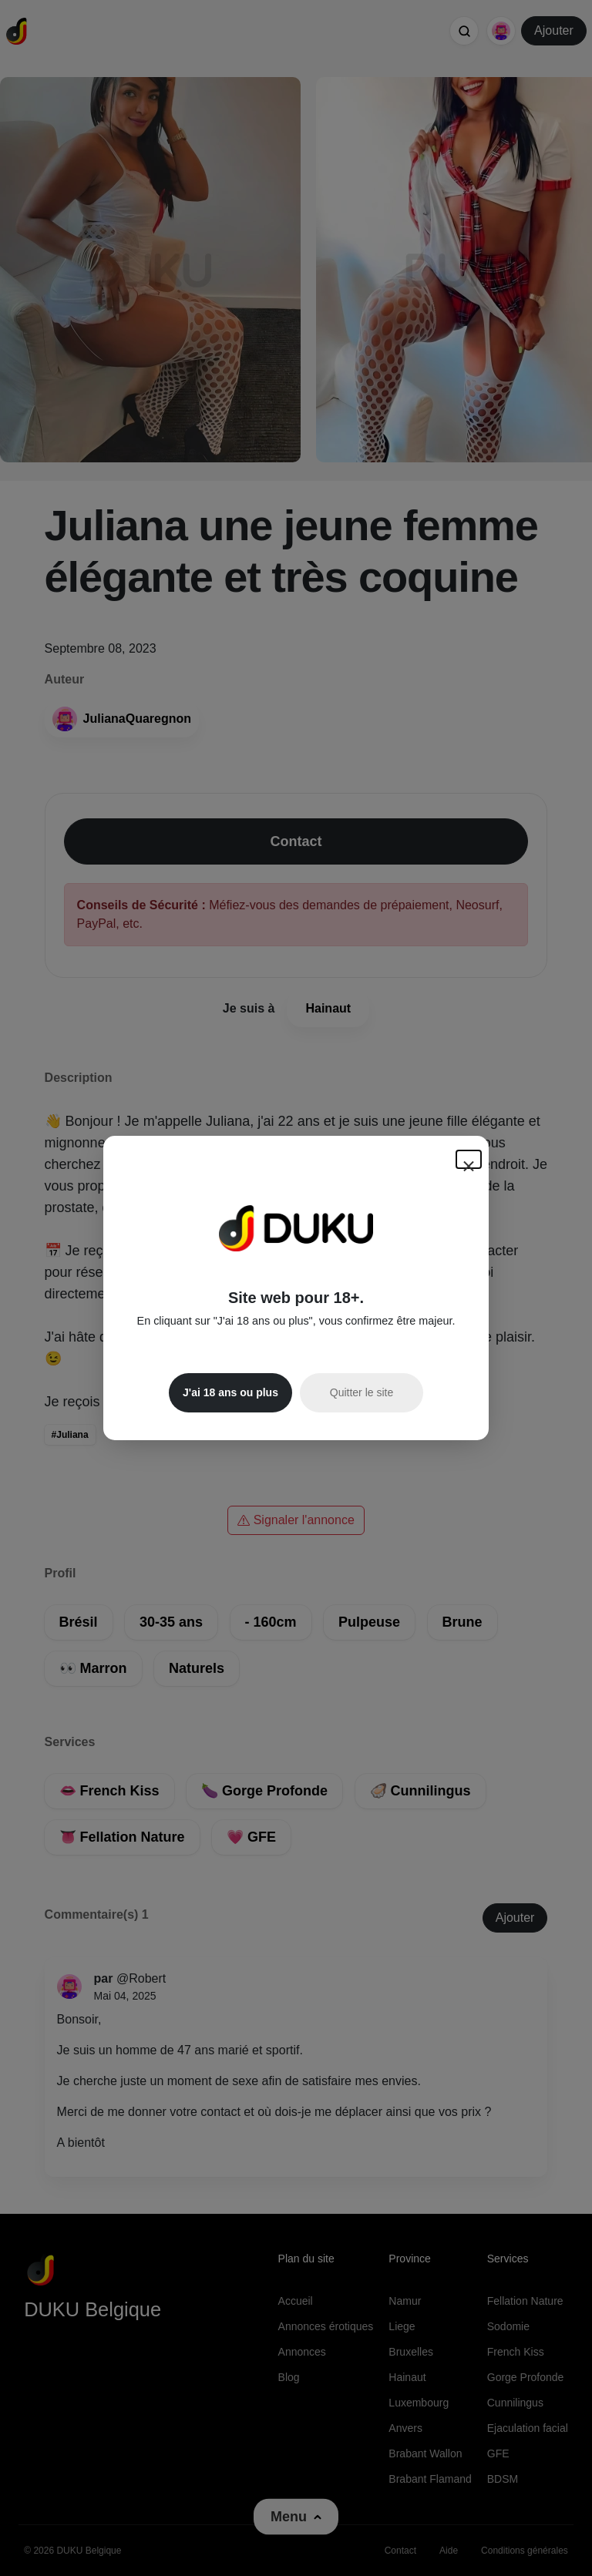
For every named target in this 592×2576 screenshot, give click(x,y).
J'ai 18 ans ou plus (230, 1392)
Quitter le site (361, 1392)
